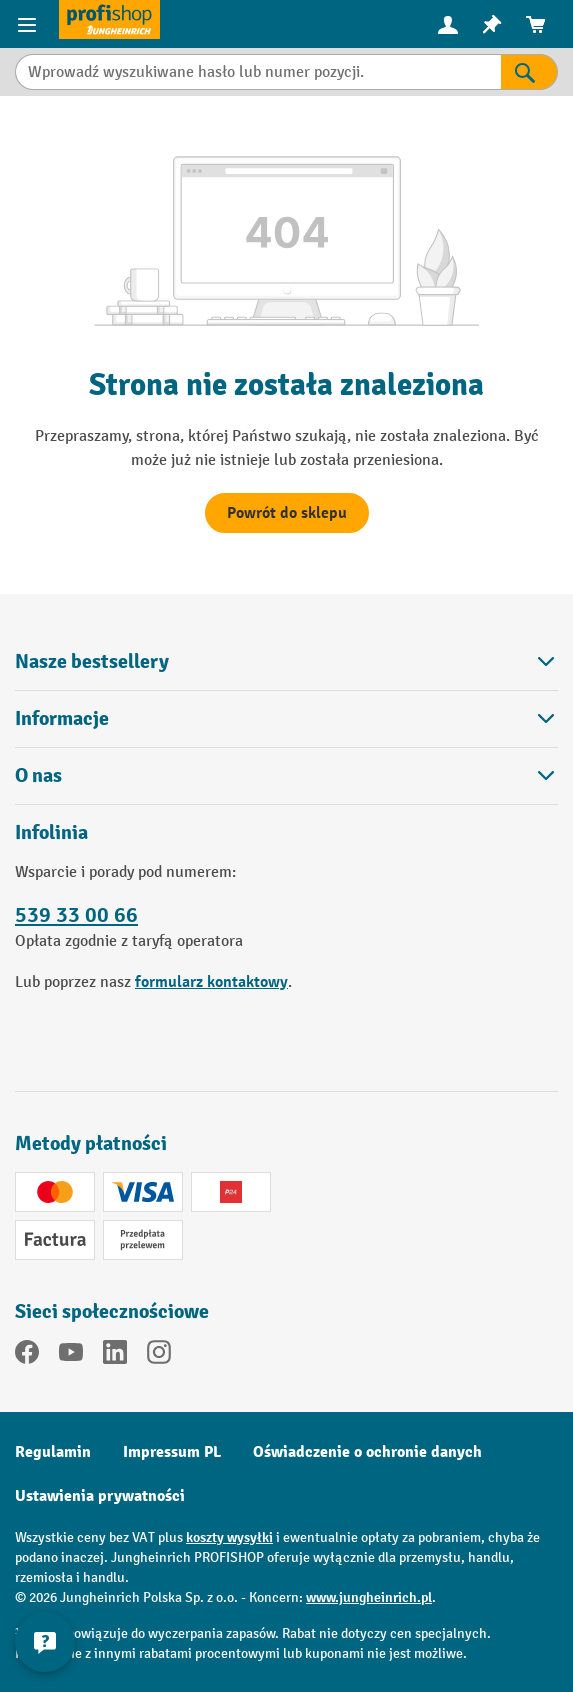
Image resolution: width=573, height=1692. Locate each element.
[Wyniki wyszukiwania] (529, 72)
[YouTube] (71, 1356)
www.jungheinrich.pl (369, 1597)
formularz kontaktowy (211, 982)
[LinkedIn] (115, 1356)
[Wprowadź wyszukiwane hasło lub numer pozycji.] (258, 72)
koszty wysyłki (229, 1537)
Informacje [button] (286, 718)
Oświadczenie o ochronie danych (367, 1452)
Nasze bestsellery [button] (286, 661)
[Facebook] (27, 1356)
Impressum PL (172, 1452)
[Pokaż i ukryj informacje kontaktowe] (45, 1642)
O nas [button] (286, 775)
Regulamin (53, 1452)
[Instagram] (159, 1356)
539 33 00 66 (76, 915)
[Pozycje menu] (29, 24)
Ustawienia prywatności (100, 1496)
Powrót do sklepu (287, 513)
